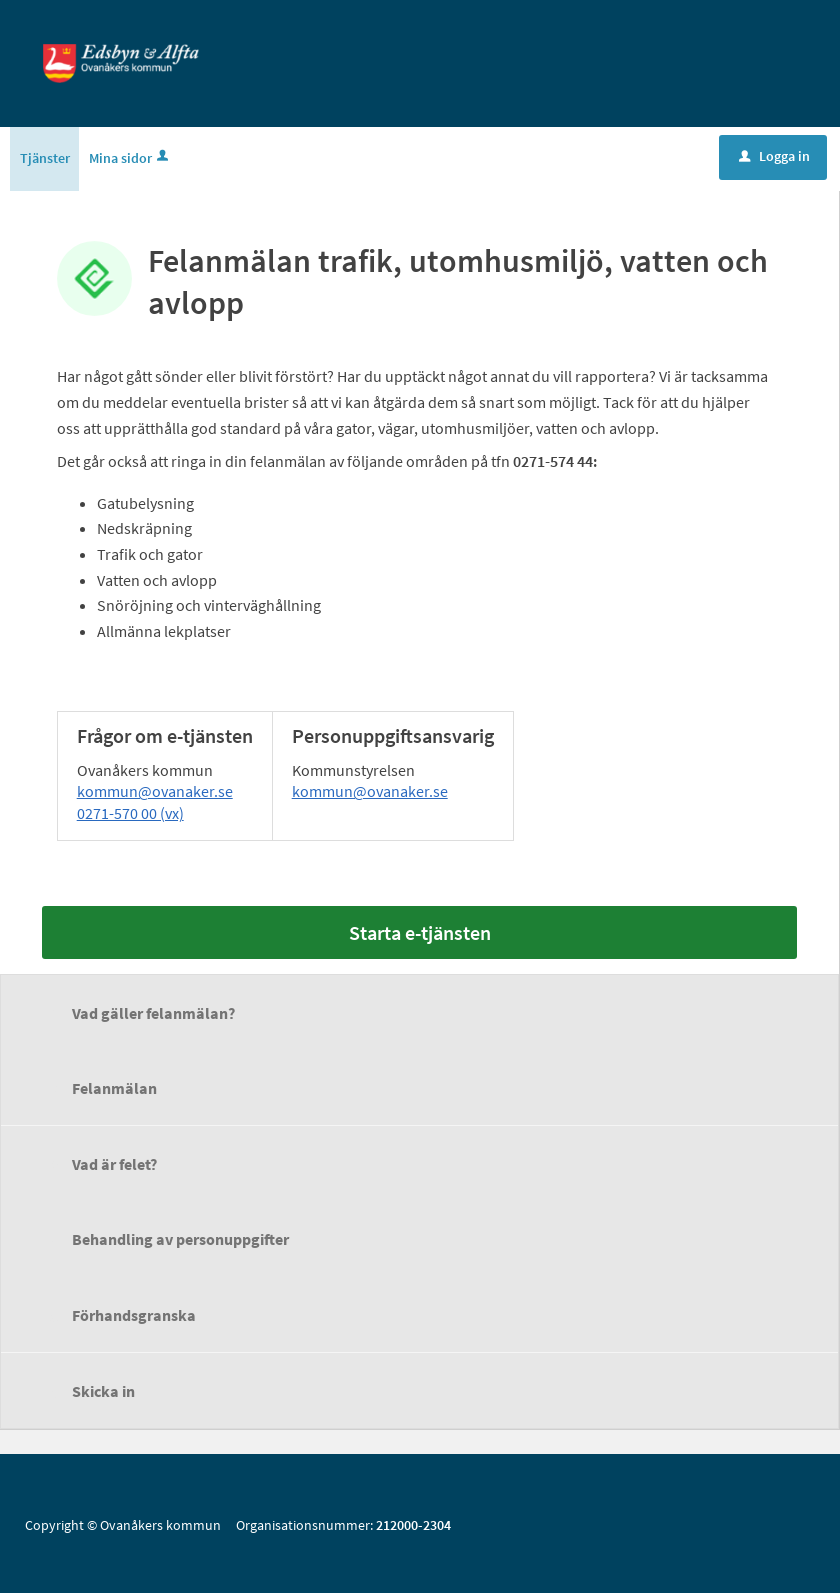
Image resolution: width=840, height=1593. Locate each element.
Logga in (774, 157)
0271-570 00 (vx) (130, 814)
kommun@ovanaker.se (155, 792)
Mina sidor (130, 159)
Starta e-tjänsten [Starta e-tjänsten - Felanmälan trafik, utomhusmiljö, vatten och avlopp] (420, 933)
